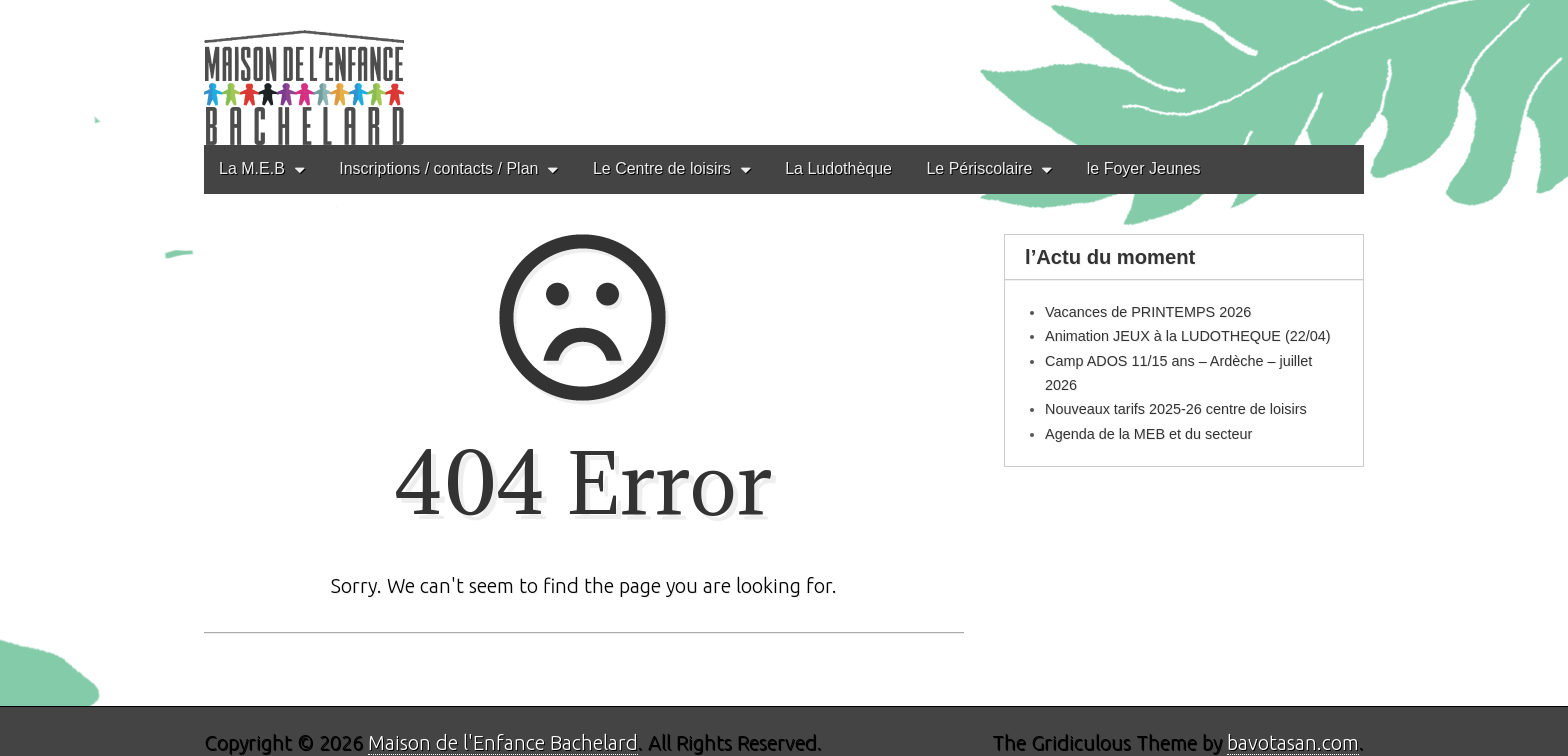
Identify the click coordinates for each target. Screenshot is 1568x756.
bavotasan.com (1293, 742)
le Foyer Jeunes (1144, 168)
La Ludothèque (838, 168)
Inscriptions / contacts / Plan (438, 168)
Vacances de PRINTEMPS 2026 (1148, 312)
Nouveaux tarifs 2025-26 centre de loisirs (1176, 409)
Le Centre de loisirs (662, 168)
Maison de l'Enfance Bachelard (503, 742)
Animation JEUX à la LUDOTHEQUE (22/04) (1188, 336)
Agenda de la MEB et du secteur (1148, 434)
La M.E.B (252, 168)
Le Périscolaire (979, 168)
